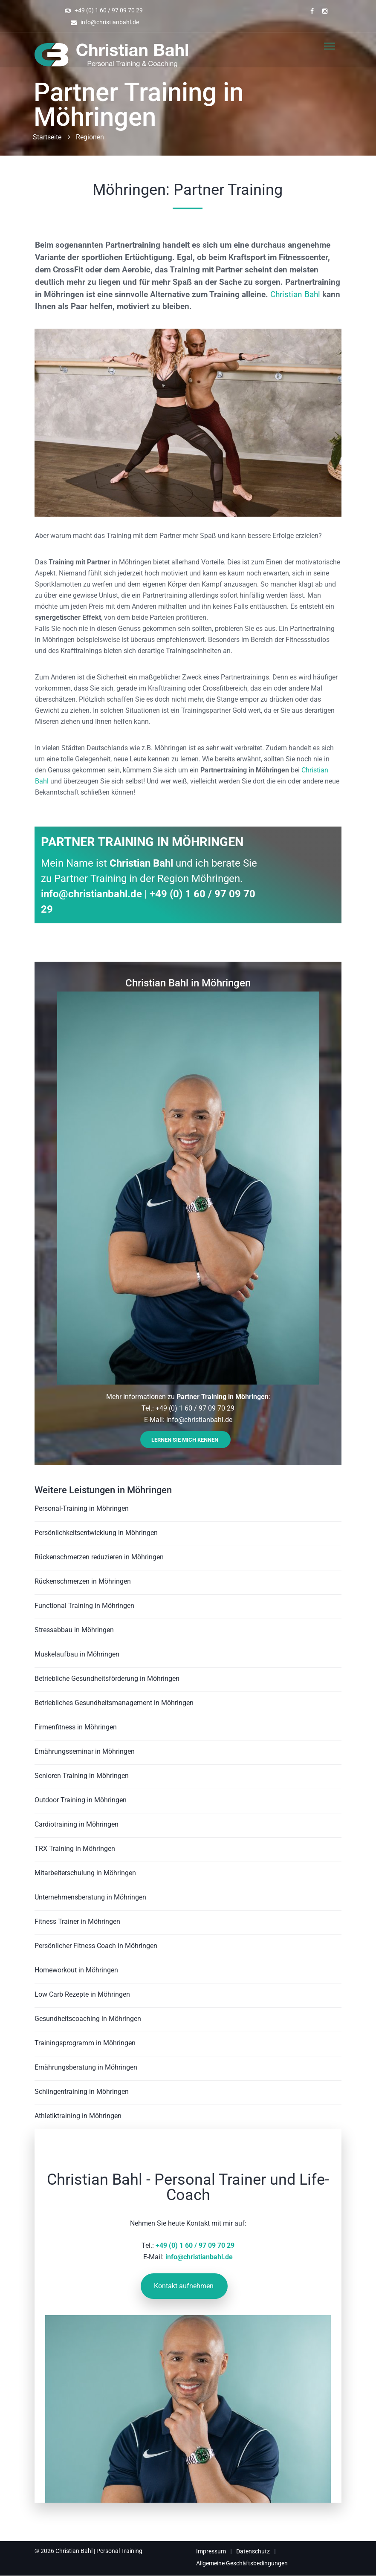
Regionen (90, 137)
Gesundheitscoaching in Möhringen (88, 2019)
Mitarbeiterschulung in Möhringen (85, 1873)
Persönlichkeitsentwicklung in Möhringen (96, 1533)
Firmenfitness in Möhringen (76, 1727)
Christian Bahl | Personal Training (98, 2550)
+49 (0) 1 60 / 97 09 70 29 (109, 10)
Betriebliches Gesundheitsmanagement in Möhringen (114, 1703)
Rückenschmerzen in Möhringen (83, 1581)
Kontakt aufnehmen (184, 2286)
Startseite (47, 137)
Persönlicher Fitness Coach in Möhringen (96, 1946)
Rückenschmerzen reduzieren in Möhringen (99, 1557)
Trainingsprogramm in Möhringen (85, 2043)
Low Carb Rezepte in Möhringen (82, 1994)
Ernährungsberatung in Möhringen (86, 2067)
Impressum (211, 2551)
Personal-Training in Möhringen (82, 1508)
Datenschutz (253, 2551)
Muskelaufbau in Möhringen (77, 1654)
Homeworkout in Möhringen (76, 1970)
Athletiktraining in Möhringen (78, 2116)
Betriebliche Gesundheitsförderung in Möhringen (107, 1678)
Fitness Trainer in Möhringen (77, 1921)
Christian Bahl (295, 294)
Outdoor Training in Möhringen (81, 1800)
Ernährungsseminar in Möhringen (85, 1751)
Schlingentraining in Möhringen (82, 2091)
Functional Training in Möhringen (84, 1606)
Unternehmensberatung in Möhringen (90, 1897)
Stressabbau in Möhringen (74, 1630)
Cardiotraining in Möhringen (77, 1824)
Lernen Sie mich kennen (184, 1440)
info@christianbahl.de (110, 22)
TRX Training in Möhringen (75, 1849)
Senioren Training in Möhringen (82, 1776)
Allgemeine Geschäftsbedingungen (242, 2563)
